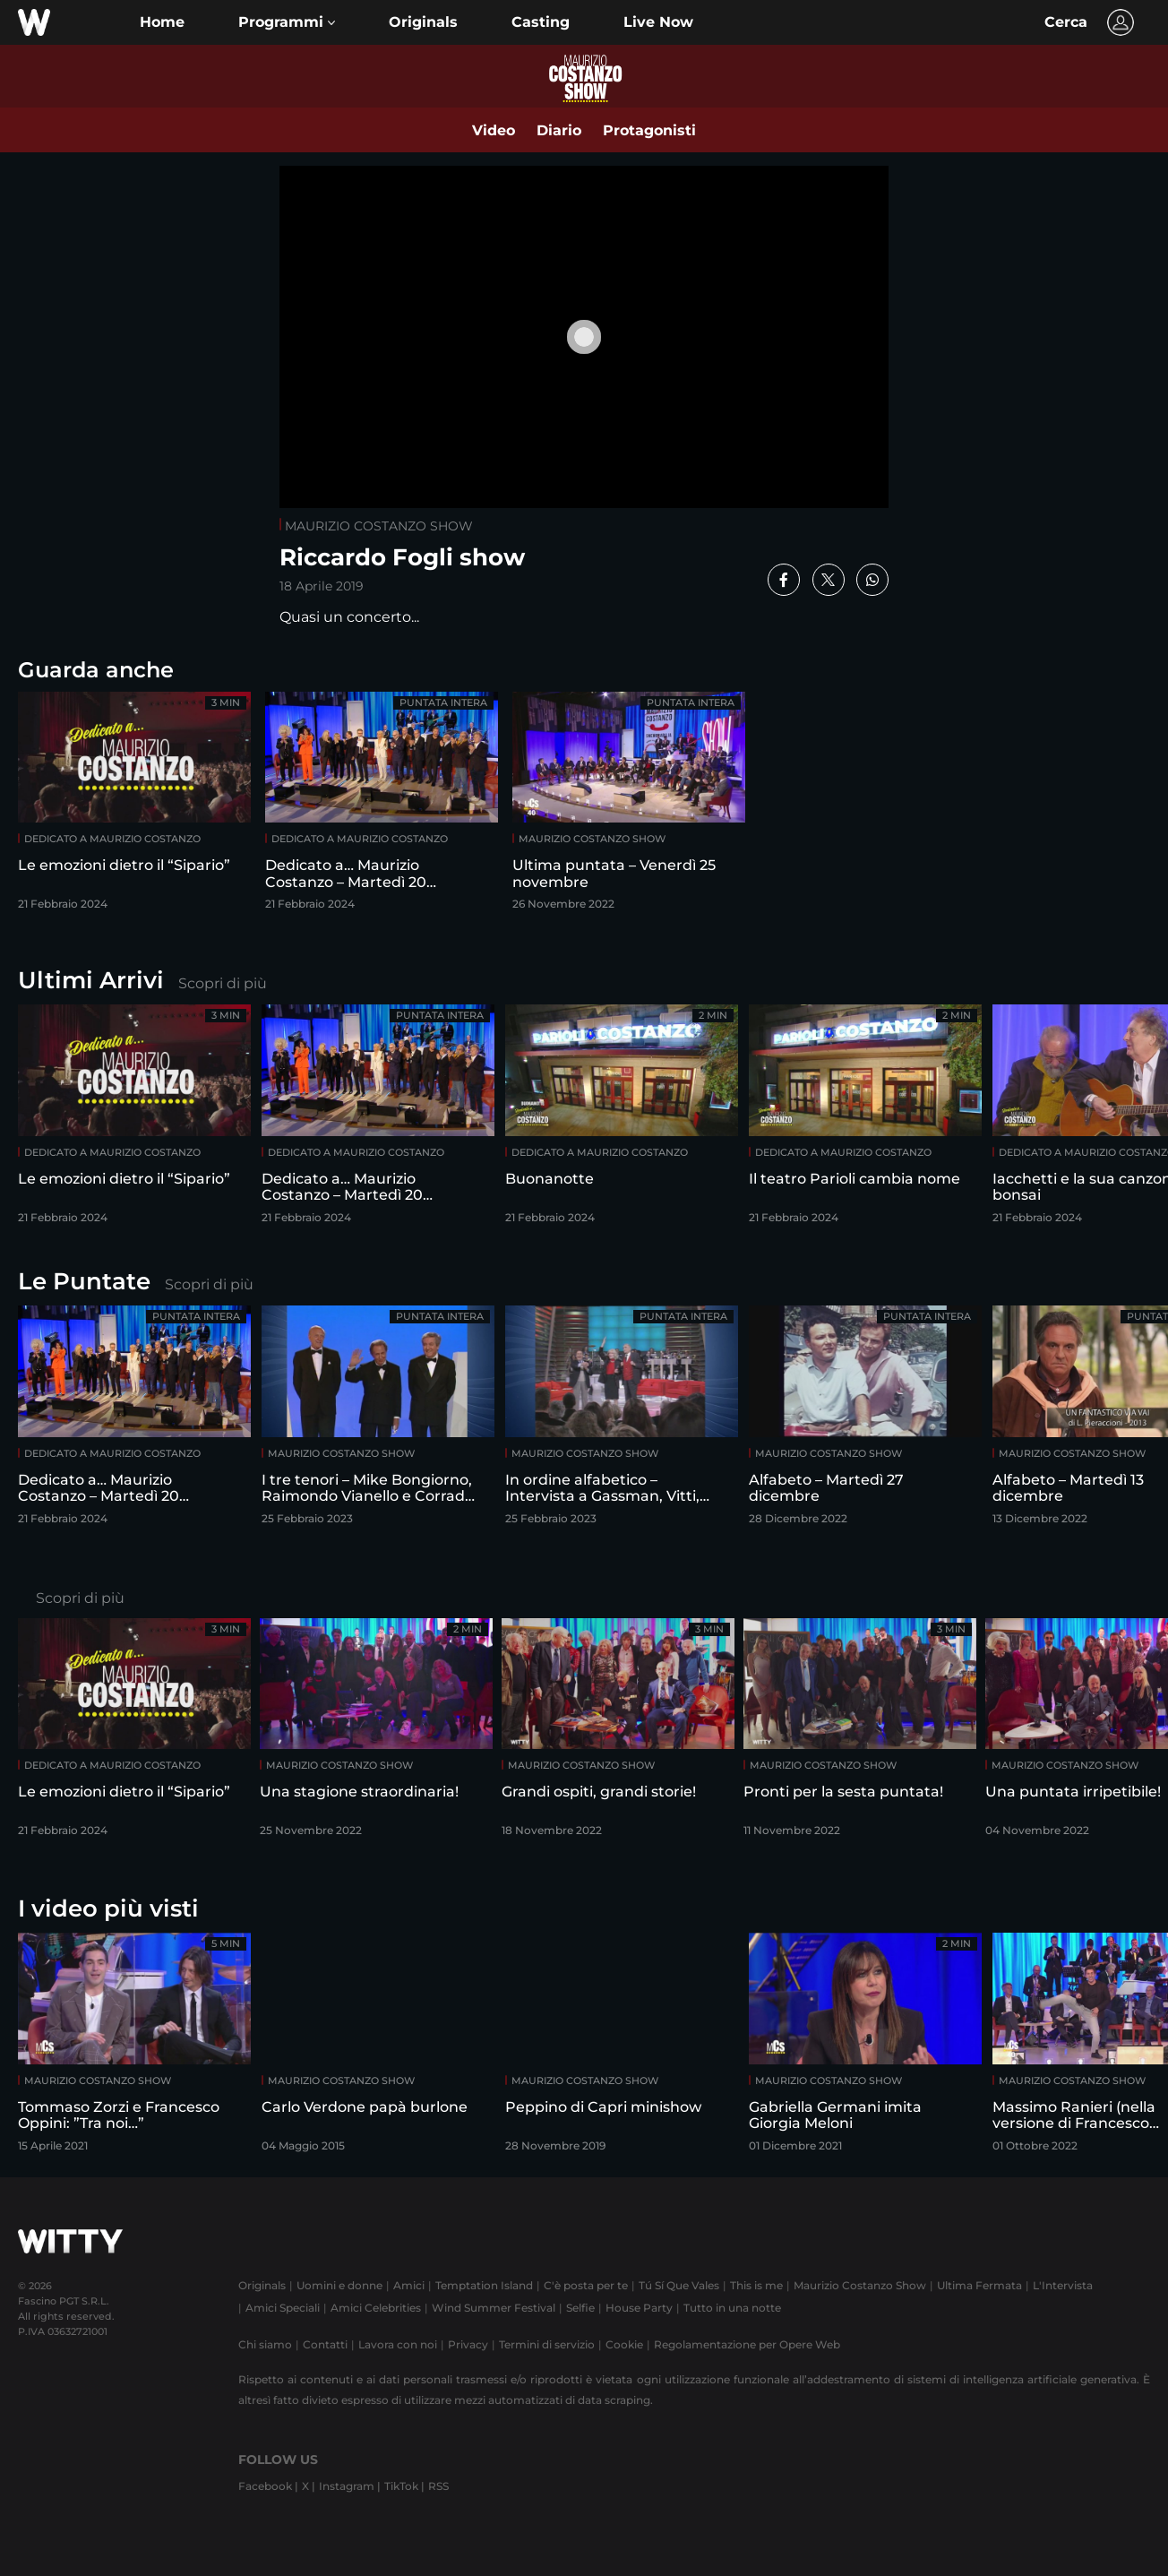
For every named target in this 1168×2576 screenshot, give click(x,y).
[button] (286, 22)
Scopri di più (222, 983)
